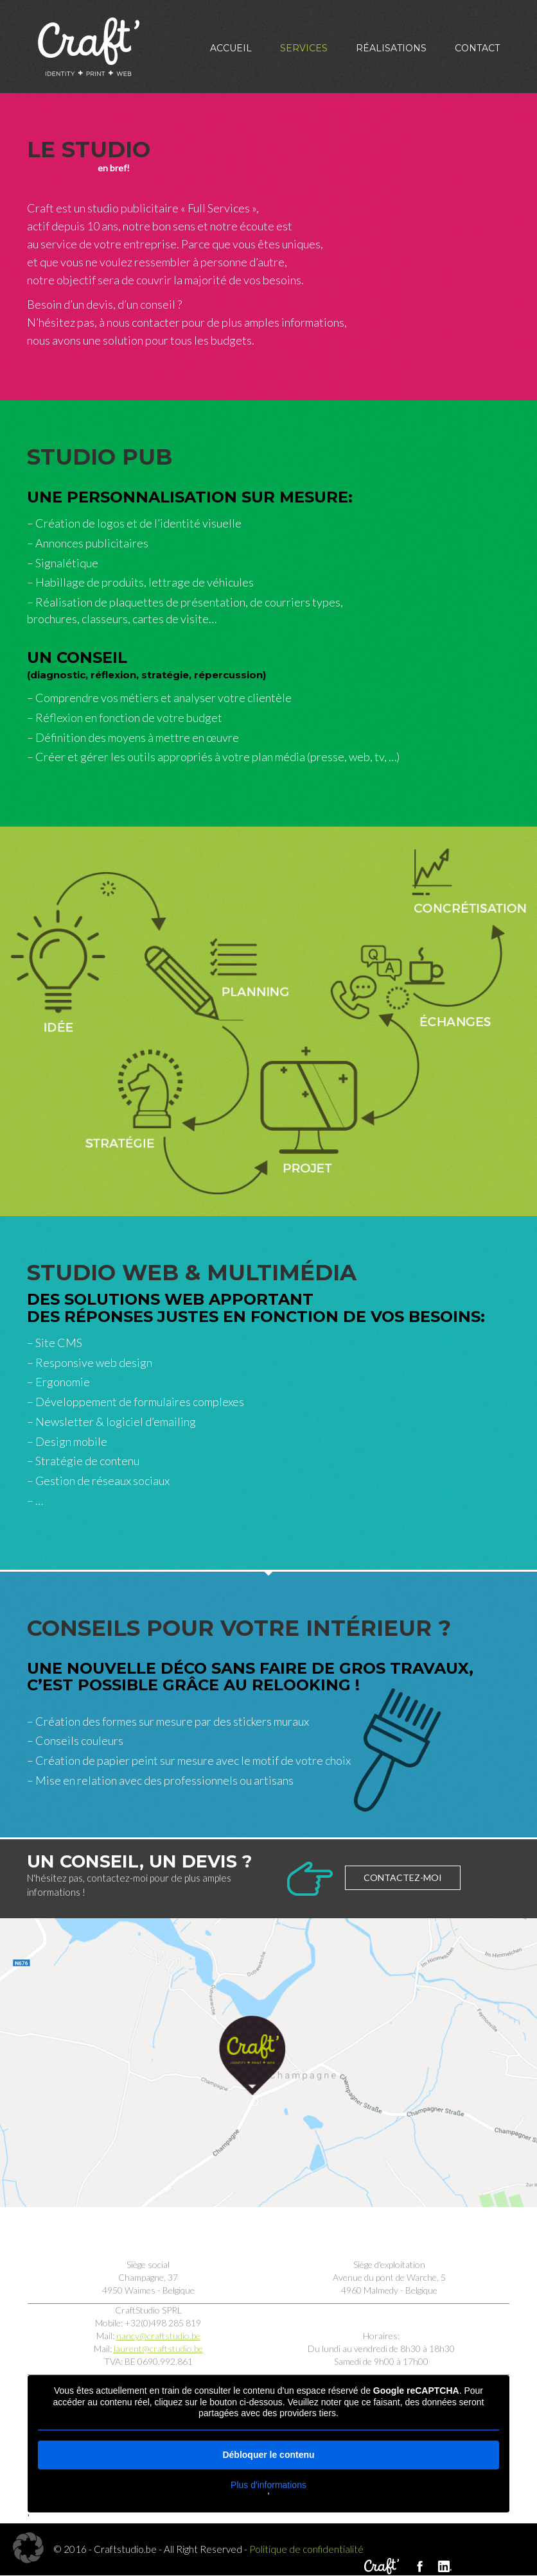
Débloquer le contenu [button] (268, 2454)
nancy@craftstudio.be (158, 2335)
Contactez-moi (403, 1877)
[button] (28, 2548)
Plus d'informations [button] (268, 2484)
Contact (477, 48)
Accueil (231, 48)
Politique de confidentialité (306, 2549)
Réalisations (391, 48)
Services (304, 48)
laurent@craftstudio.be (158, 2348)
